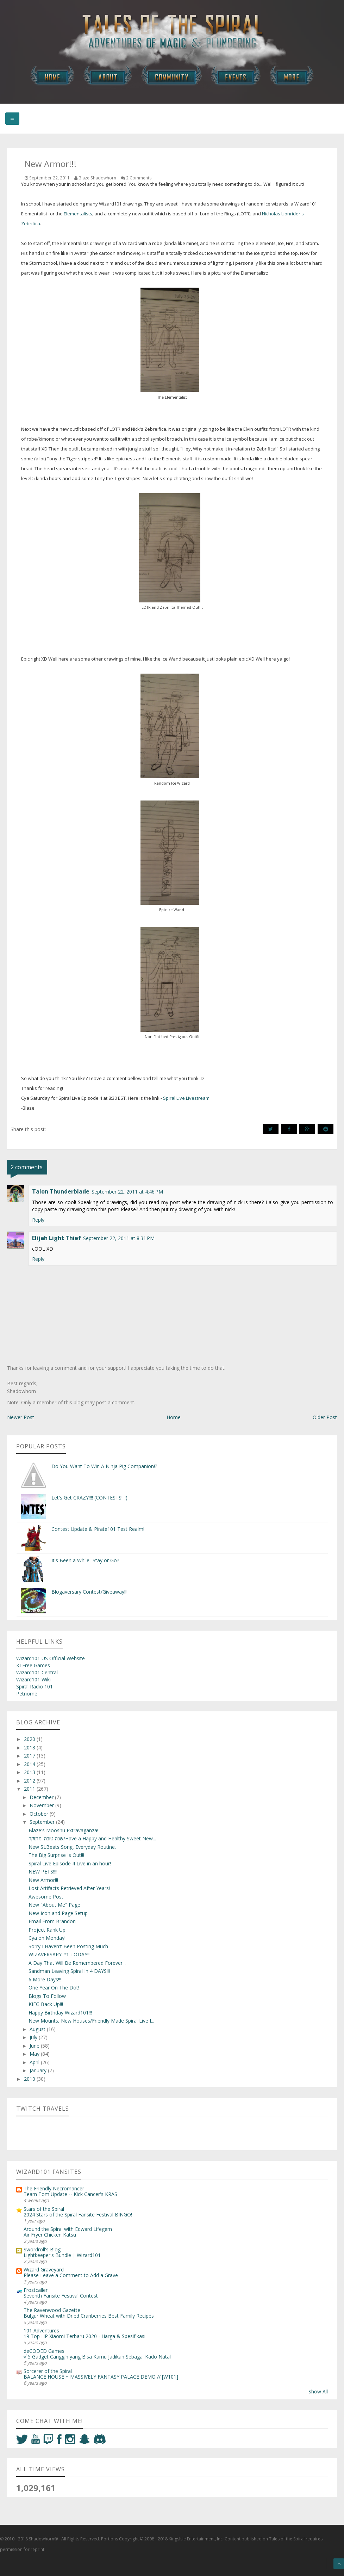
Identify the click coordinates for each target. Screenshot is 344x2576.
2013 (30, 1772)
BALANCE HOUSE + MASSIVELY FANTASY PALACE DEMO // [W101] (101, 2376)
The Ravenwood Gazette (52, 2310)
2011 (30, 1788)
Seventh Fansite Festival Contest (61, 2295)
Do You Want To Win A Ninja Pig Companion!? (104, 1466)
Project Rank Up (47, 1929)
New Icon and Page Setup (58, 1913)
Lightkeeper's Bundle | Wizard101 (62, 2255)
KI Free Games (33, 1665)
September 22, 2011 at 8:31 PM (119, 1238)
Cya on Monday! (47, 1937)
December (42, 1797)
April (35, 2062)
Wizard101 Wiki (33, 1679)
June (35, 2045)
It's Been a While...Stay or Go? (85, 1560)
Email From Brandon (52, 1921)
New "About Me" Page (54, 1904)
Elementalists (78, 213)
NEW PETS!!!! (43, 1871)
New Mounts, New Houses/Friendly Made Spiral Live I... (91, 2020)
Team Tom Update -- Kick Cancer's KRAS (70, 2194)
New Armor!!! (43, 1880)
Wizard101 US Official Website (50, 1658)
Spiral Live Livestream (186, 1098)
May (35, 2053)
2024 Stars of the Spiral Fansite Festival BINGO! (78, 2214)
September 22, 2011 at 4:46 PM (127, 1191)
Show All (318, 2391)
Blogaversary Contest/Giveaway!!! (89, 1591)
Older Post (325, 1417)
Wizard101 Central (37, 1672)
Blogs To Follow (47, 1996)
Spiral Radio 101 (34, 1686)
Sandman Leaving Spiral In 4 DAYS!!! (69, 1971)
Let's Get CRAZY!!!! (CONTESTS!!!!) (89, 1497)
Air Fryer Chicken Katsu (50, 2234)
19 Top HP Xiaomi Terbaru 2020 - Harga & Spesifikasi (84, 2336)
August (38, 2029)
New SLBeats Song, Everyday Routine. (72, 1847)
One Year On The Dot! (54, 1987)
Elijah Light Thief (56, 1238)
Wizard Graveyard (44, 2269)
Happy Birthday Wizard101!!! (60, 2012)
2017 (30, 1755)
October (40, 1813)
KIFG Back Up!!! (46, 2004)
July (34, 2037)
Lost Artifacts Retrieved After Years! (69, 1888)
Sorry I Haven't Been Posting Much (68, 1946)
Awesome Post (46, 1896)
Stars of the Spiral (44, 2209)
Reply (38, 1219)
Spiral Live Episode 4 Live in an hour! (70, 1863)
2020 (30, 1739)
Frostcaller (36, 2290)
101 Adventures (41, 2330)
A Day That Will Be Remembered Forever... (77, 1962)
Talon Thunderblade (60, 1191)
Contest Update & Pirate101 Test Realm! (97, 1529)
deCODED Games (44, 2351)
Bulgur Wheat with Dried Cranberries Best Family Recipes (89, 2315)
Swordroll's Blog (42, 2249)
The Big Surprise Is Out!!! (56, 1855)
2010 (30, 2078)
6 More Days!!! (45, 1979)
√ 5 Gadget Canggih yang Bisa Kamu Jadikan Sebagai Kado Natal (97, 2356)
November (42, 1805)
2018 (30, 1747)
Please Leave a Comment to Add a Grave (71, 2275)
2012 (30, 1780)
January (39, 2070)
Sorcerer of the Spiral (48, 2371)
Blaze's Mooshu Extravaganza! (63, 1830)
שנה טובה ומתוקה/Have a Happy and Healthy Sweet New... (92, 1838)
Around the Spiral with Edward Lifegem (68, 2229)
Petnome (26, 1693)
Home (174, 1417)
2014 (30, 1764)
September (43, 1821)
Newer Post (20, 1417)
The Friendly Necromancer (54, 2188)
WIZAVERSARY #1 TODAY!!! (59, 1954)
